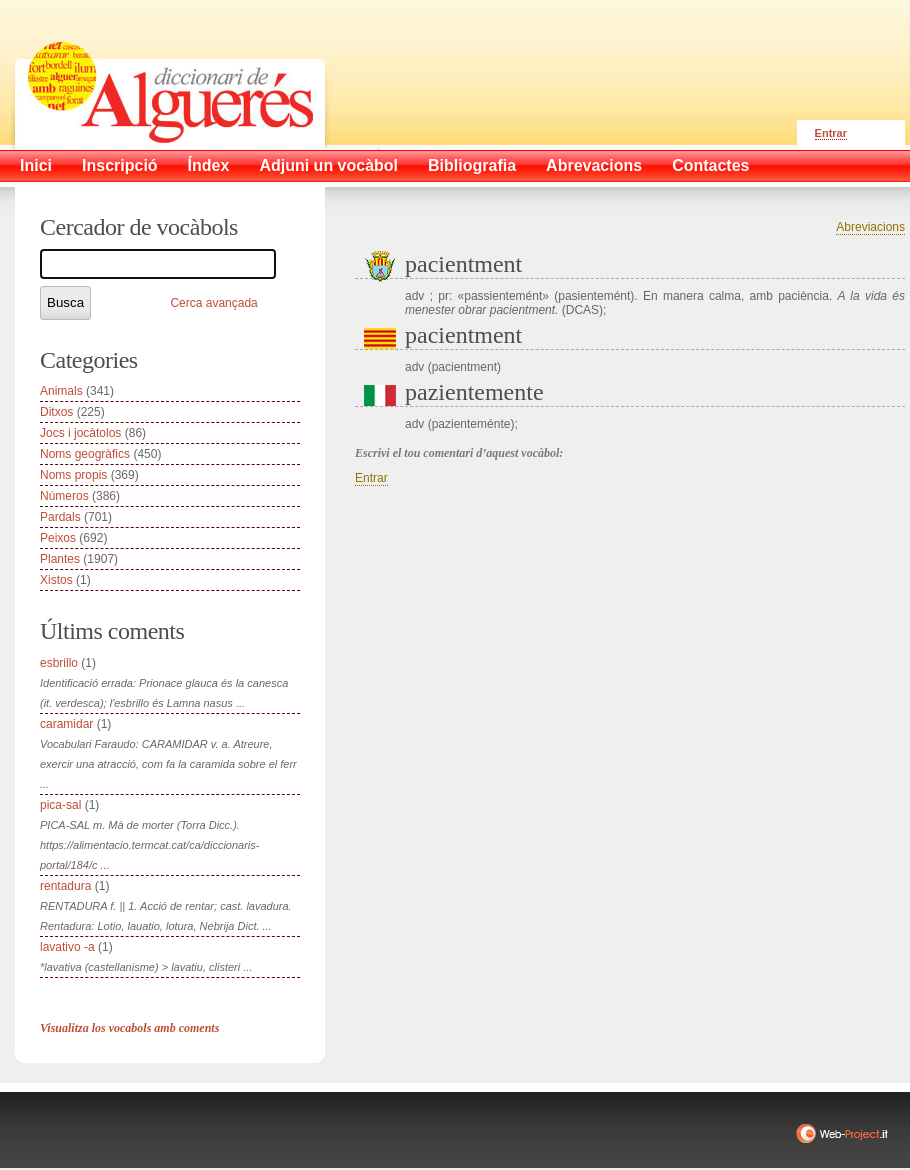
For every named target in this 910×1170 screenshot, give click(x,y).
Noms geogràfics (85, 454)
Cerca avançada (213, 303)
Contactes (710, 165)
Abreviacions (870, 227)
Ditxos (56, 412)
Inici (36, 165)
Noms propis (73, 475)
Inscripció (120, 165)
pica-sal (60, 805)
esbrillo (59, 663)
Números (64, 496)
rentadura (65, 886)
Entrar (831, 133)
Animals (61, 391)
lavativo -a (67, 947)
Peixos (58, 538)
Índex (209, 165)
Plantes (60, 559)
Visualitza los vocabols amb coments (129, 1028)
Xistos (56, 580)
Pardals (60, 517)
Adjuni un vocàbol (328, 165)
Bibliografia (472, 165)
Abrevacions (594, 165)
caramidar (66, 724)
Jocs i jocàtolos (80, 433)
